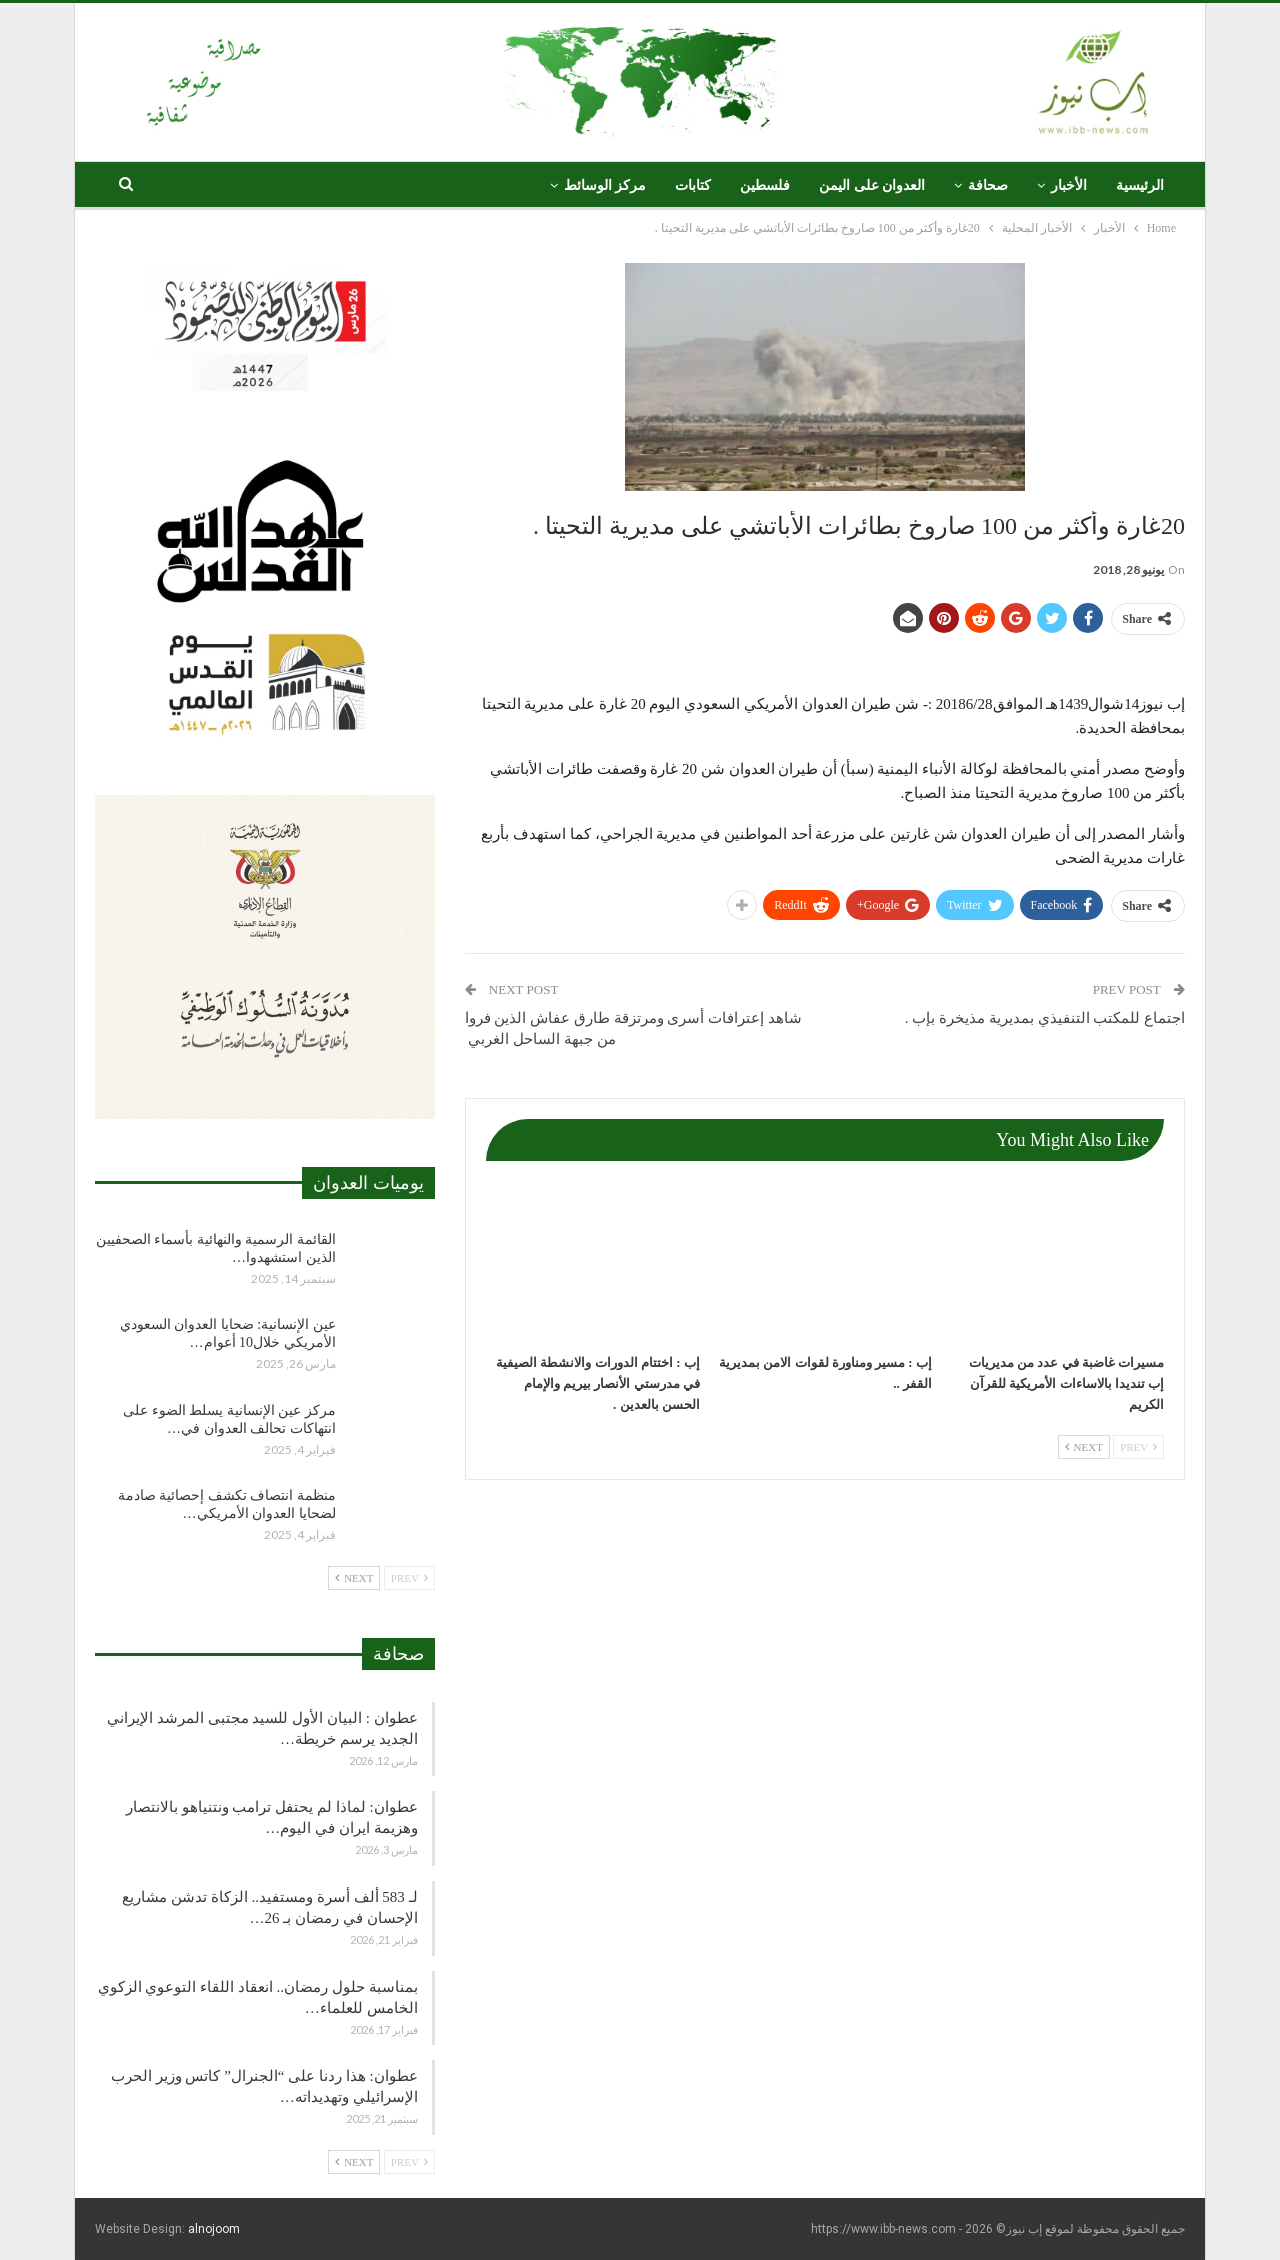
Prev (1138, 1447)
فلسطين (765, 185)
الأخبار (1069, 185)
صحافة (988, 185)
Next (1084, 1447)
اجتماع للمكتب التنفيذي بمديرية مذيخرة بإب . (1045, 1018)
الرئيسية (1140, 185)
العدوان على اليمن (872, 185)
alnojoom (214, 2229)
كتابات (693, 185)
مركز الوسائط (605, 185)
